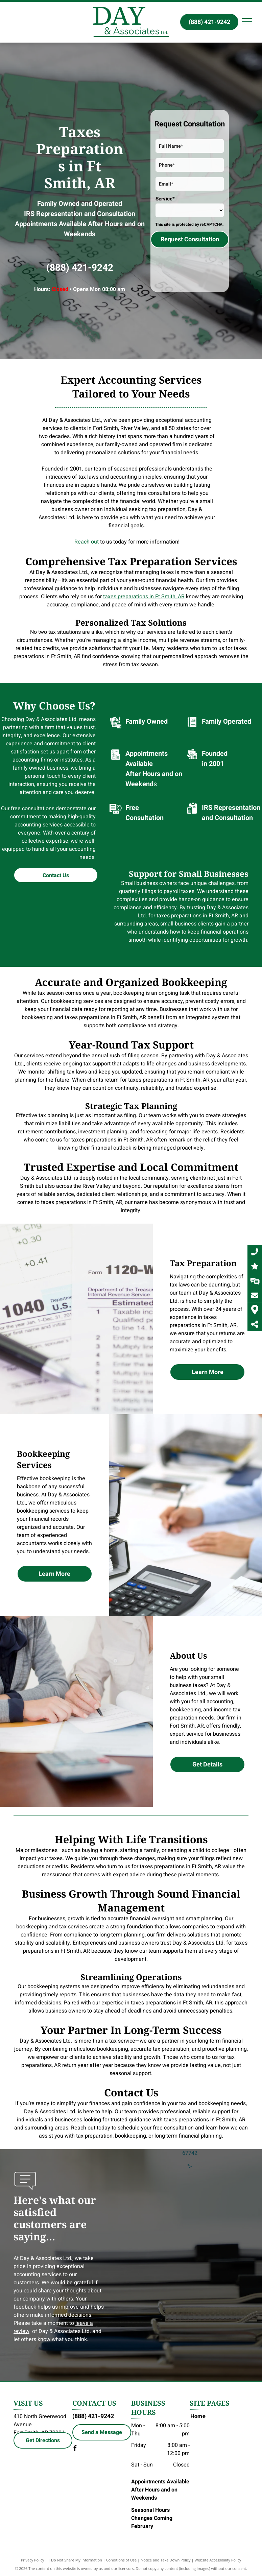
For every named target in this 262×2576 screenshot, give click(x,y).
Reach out (86, 542)
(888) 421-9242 (79, 268)
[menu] (247, 21)
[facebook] (75, 2449)
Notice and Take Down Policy (166, 2559)
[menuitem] (214, 2416)
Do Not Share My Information (76, 2559)
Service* (165, 198)
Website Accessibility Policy (217, 2559)
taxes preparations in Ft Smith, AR (144, 597)
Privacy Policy (32, 2559)
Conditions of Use (121, 2559)
